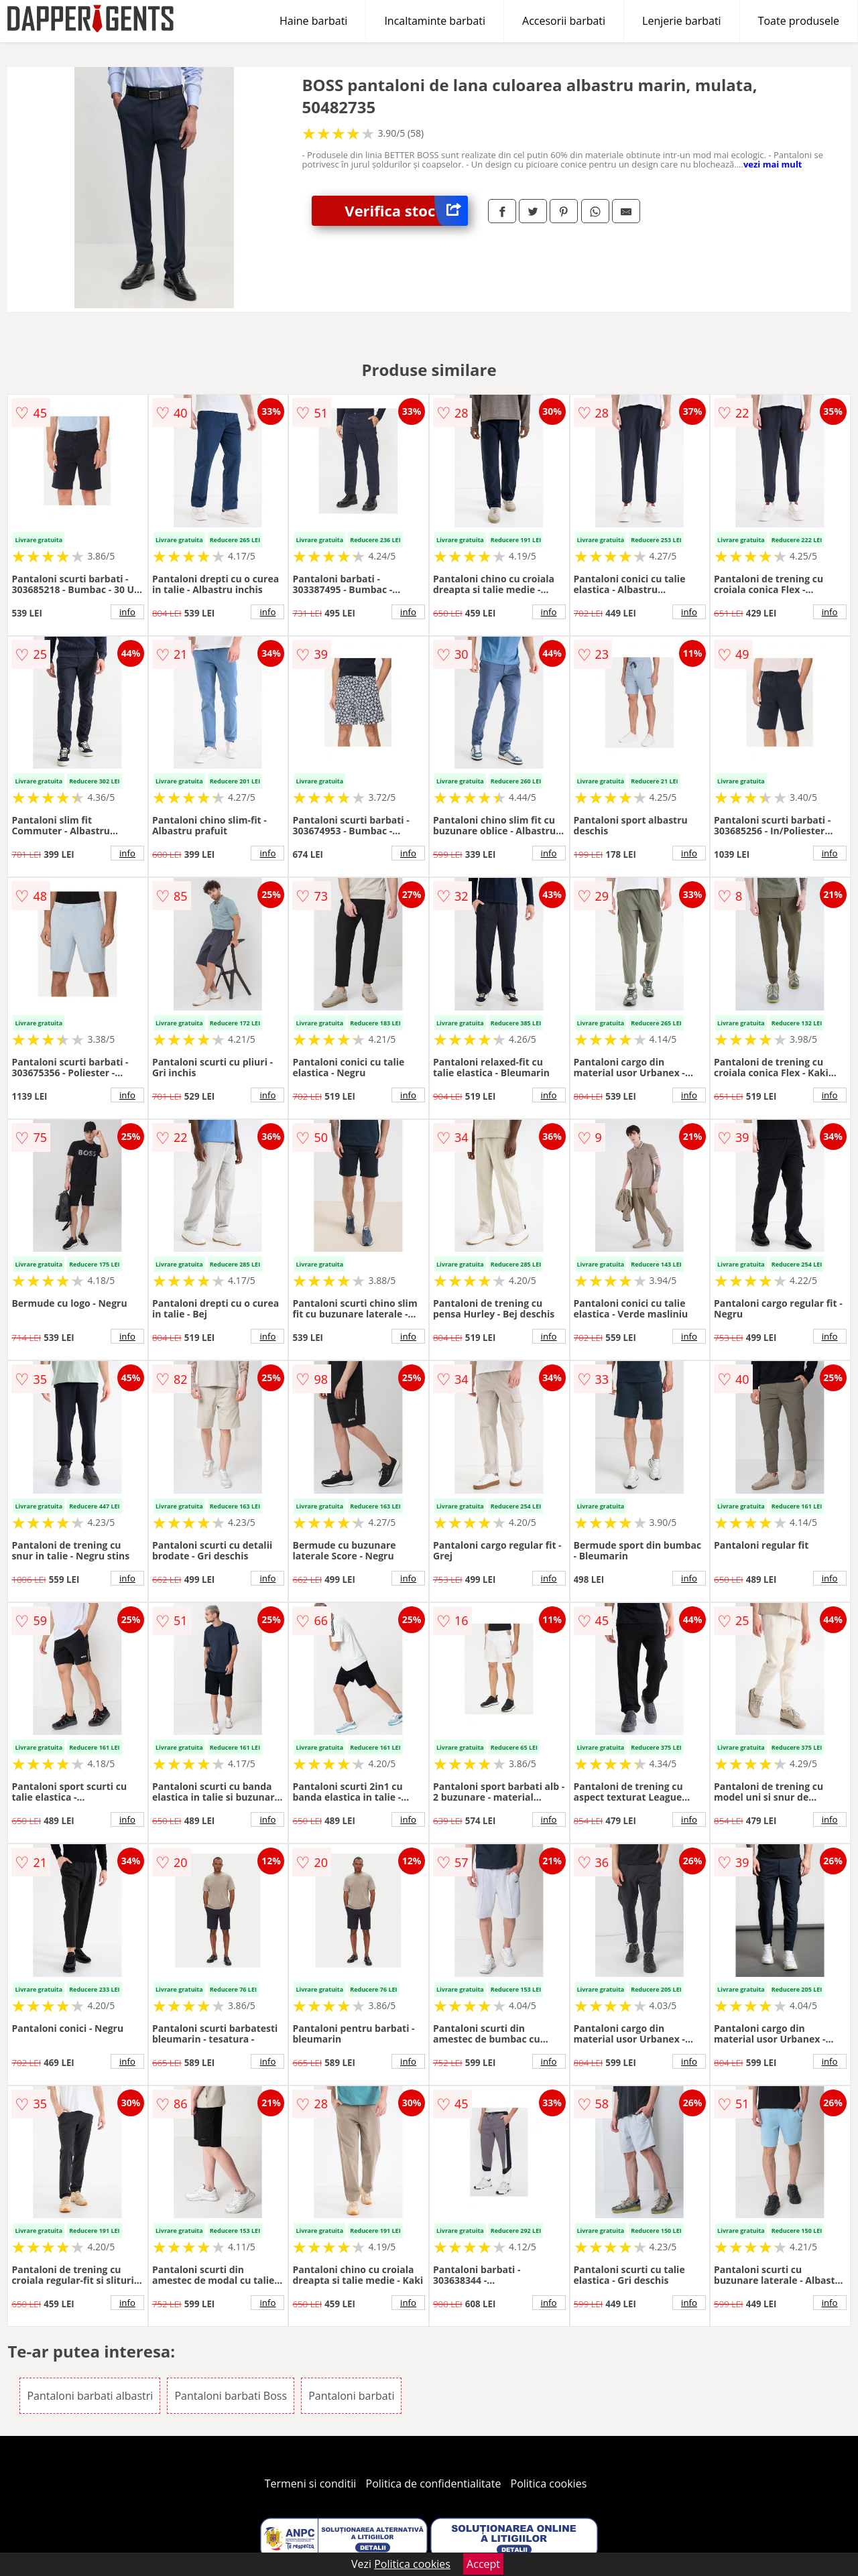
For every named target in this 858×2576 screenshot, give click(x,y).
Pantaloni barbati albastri (90, 2395)
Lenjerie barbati (681, 20)
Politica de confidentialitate (433, 2483)
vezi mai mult (772, 164)
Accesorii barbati (563, 20)
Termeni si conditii (311, 2483)
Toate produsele (798, 20)
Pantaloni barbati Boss (230, 2395)
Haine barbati (313, 20)
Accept (483, 2564)
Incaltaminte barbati (434, 20)
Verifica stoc (406, 211)
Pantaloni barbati (351, 2395)
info (127, 612)
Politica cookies (549, 2483)
